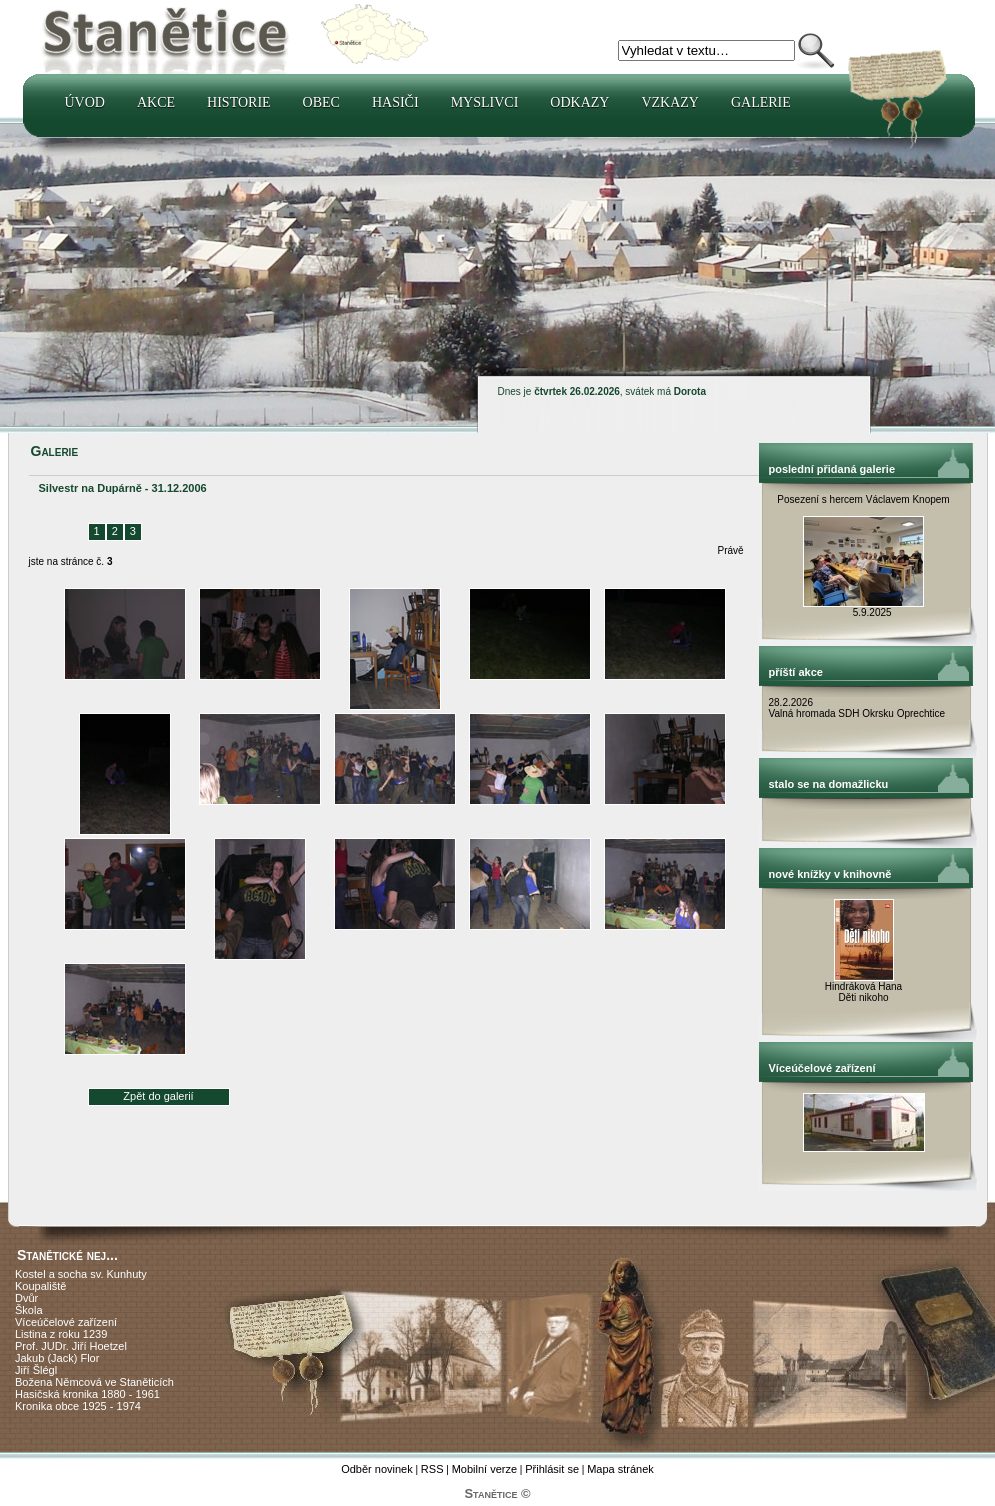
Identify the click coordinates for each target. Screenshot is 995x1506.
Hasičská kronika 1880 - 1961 (87, 1394)
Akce (156, 102)
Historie (239, 102)
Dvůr (26, 1298)
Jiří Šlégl (36, 1370)
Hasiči (395, 102)
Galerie (761, 102)
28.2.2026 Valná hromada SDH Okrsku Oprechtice (857, 708)
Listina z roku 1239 (61, 1334)
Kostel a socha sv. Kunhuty (81, 1274)
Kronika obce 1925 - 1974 (78, 1406)
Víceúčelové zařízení (66, 1322)
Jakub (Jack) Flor (57, 1358)
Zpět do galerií (158, 1096)
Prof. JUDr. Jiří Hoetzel (71, 1346)
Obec (321, 102)
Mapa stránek (620, 1469)
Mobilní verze (484, 1469)
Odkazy (579, 102)
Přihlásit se (552, 1469)
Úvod (85, 102)
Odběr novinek (377, 1469)
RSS (432, 1469)
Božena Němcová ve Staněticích (94, 1382)
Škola (29, 1310)
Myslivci (485, 102)
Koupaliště (40, 1286)
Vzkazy (670, 102)
